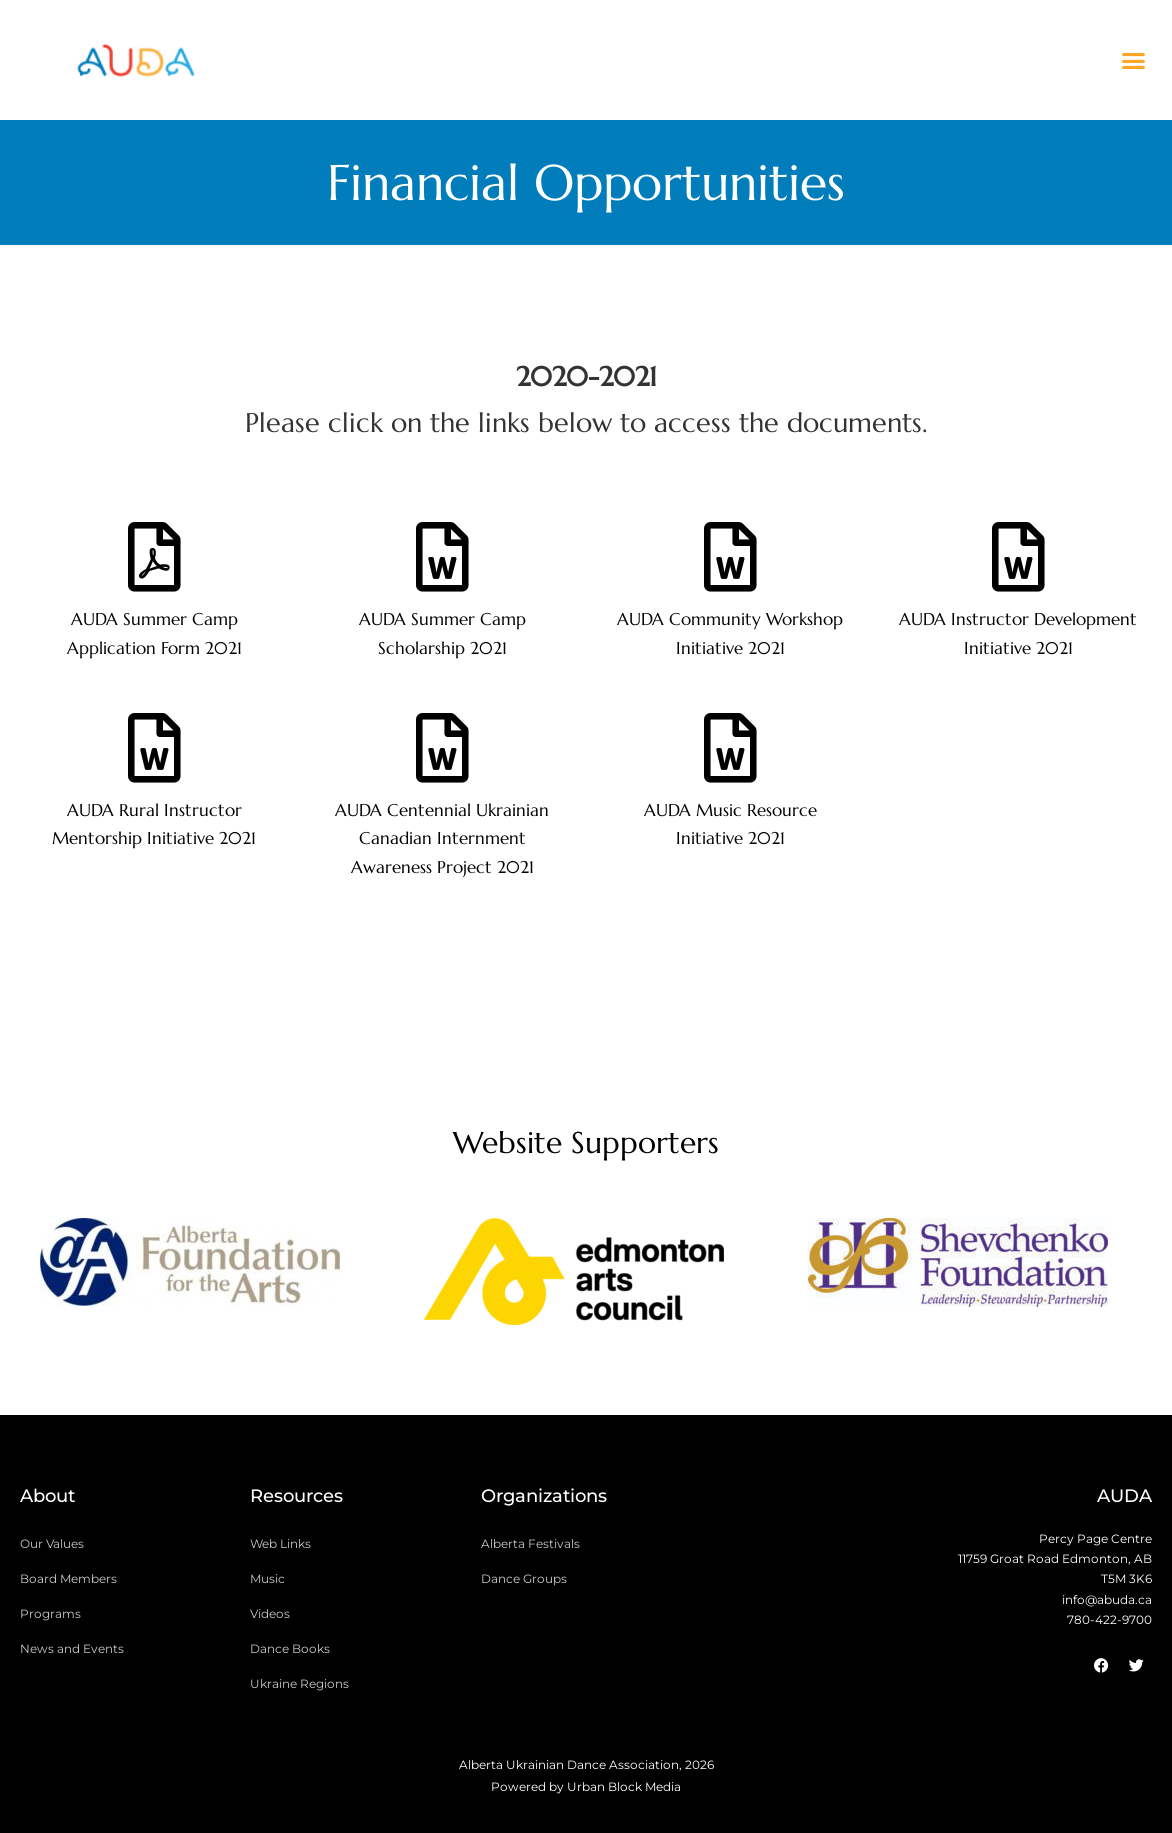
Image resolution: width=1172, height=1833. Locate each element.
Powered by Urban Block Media (586, 1786)
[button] (1133, 60)
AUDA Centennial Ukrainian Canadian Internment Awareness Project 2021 (442, 839)
